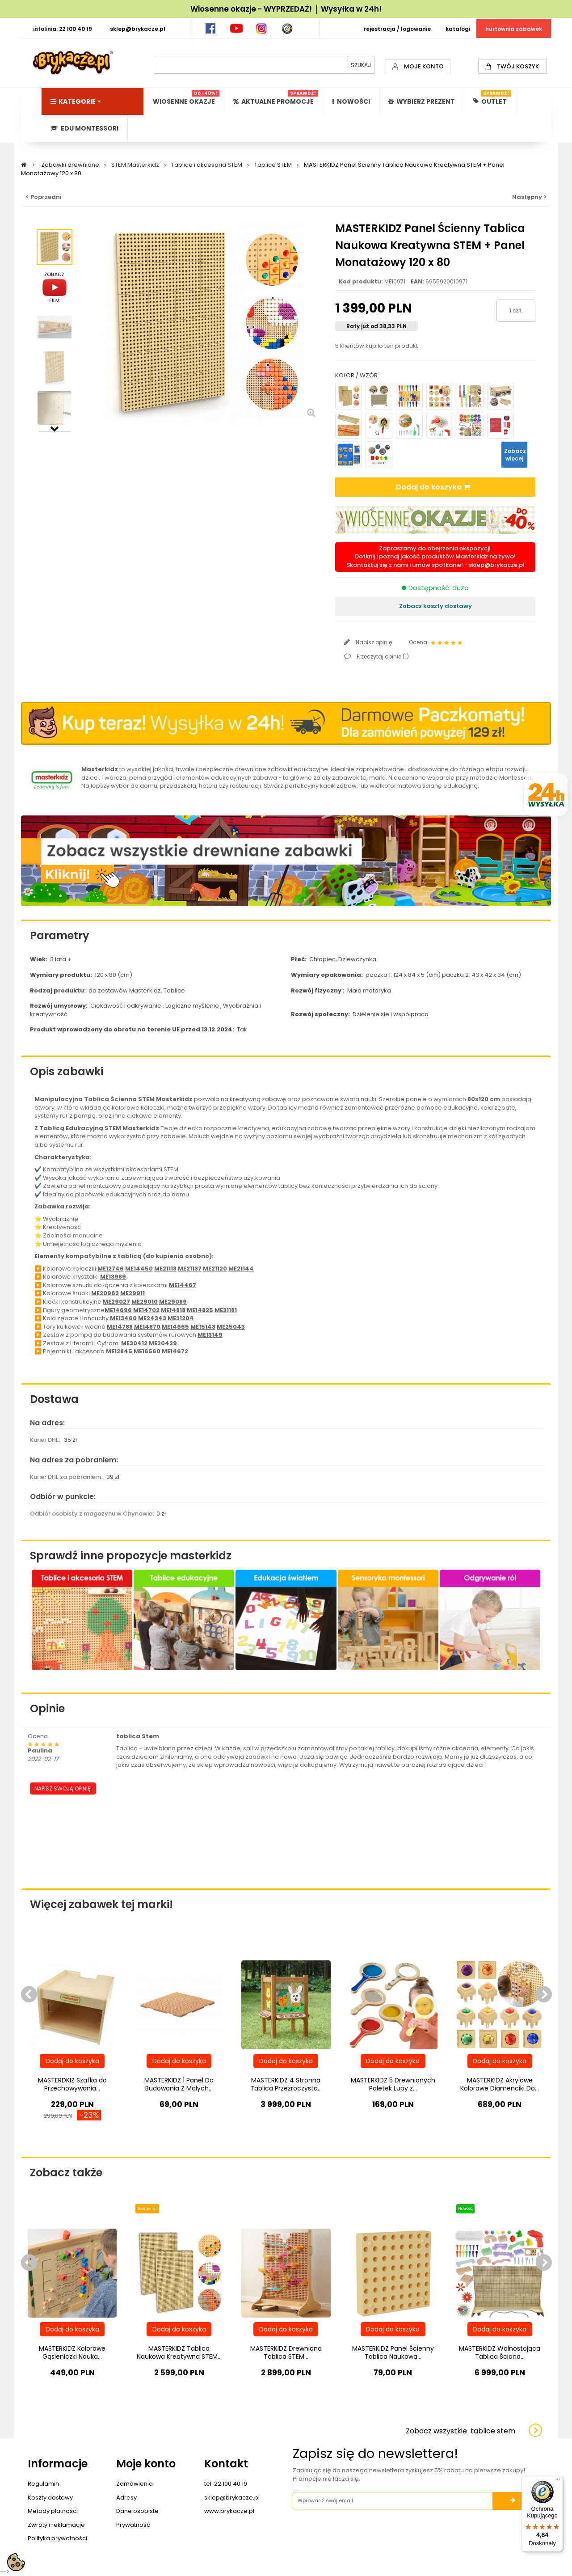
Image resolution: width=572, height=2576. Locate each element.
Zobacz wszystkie (460, 2431)
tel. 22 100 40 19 (225, 2483)
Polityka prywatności (57, 2538)
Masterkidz (99, 769)
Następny (54, 427)
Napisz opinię (373, 642)
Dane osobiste (137, 2511)
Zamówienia (134, 2483)
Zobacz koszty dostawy (435, 606)
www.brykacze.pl (229, 2511)
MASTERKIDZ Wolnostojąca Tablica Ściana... (499, 2352)
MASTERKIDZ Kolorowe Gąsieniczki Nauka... (72, 2352)
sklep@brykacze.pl (497, 565)
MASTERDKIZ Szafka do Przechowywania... (72, 2084)
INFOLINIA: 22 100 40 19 (62, 29)
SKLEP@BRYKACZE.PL (137, 29)
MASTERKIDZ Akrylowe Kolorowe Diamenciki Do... (499, 2084)
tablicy (287, 1107)
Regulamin (43, 2483)
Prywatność (133, 2525)
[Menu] (557, 2481)
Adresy (126, 2497)
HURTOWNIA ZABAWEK (513, 29)
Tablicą (51, 1128)
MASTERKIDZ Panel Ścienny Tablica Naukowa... (393, 2352)
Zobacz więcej (515, 454)
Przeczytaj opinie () (382, 656)
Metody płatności (53, 2511)
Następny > (529, 197)
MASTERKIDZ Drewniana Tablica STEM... (286, 2352)
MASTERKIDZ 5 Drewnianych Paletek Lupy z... (393, 2084)
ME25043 (231, 1326)
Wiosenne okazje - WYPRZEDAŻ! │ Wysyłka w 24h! (286, 9)
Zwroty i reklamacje (56, 2525)
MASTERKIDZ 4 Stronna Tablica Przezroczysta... (286, 2084)
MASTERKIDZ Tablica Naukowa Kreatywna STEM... (179, 2352)
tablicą (130, 1256)
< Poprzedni (43, 197)
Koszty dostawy (50, 2497)
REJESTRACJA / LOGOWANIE (397, 29)
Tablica (96, 1099)
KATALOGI (458, 29)
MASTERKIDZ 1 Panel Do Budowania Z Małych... (179, 2084)
